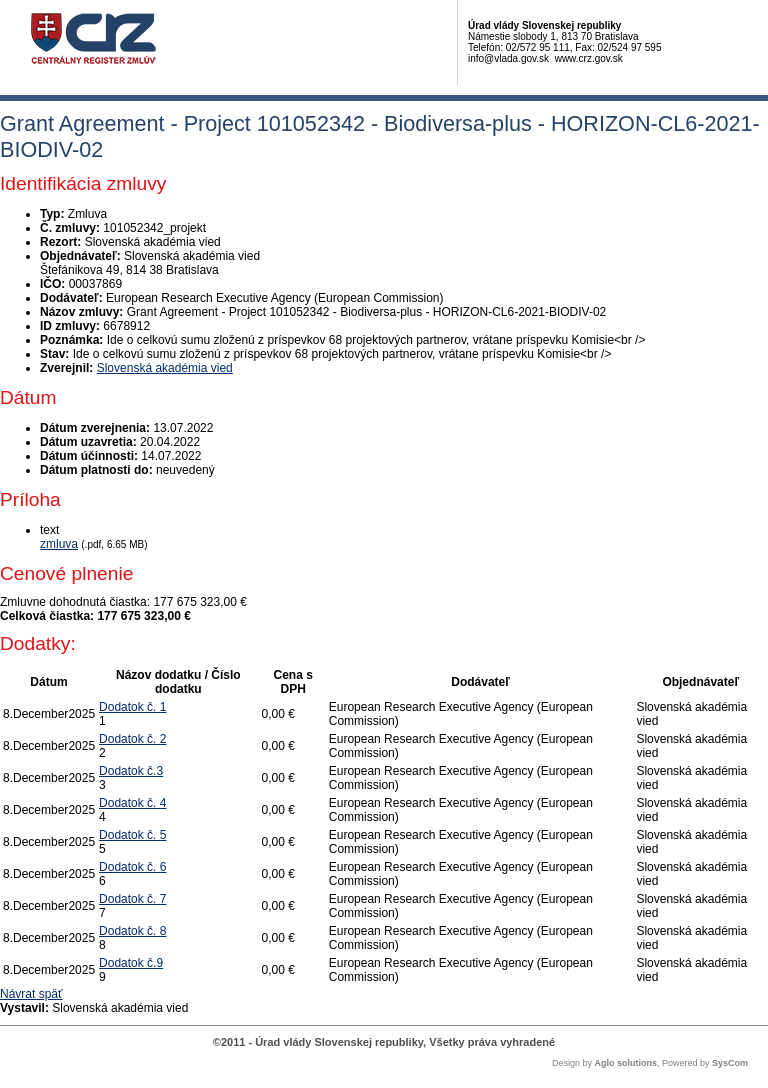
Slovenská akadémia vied (165, 368)
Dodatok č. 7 (132, 899)
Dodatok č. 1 (132, 707)
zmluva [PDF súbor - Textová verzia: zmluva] (59, 544)
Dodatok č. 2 (132, 739)
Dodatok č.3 (131, 771)
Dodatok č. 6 (132, 867)
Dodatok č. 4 (132, 803)
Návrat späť (31, 994)
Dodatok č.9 (131, 963)
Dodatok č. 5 (132, 835)
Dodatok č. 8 (132, 931)
